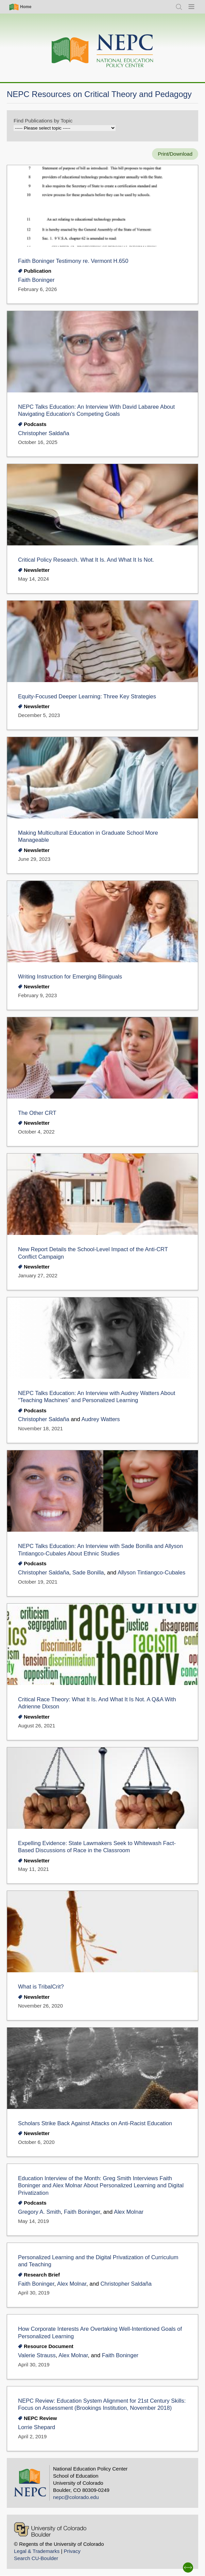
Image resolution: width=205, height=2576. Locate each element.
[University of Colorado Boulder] (50, 2529)
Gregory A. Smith (39, 2212)
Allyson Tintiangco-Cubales (151, 1572)
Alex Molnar (128, 2212)
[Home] (103, 51)
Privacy (72, 2551)
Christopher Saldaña (43, 433)
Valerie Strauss (37, 2355)
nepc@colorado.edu (76, 2497)
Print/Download (175, 154)
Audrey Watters (100, 1419)
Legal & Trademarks (36, 2551)
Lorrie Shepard (36, 2427)
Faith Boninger (36, 280)
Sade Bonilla (88, 1572)
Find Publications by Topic (43, 120)
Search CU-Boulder (36, 2558)
